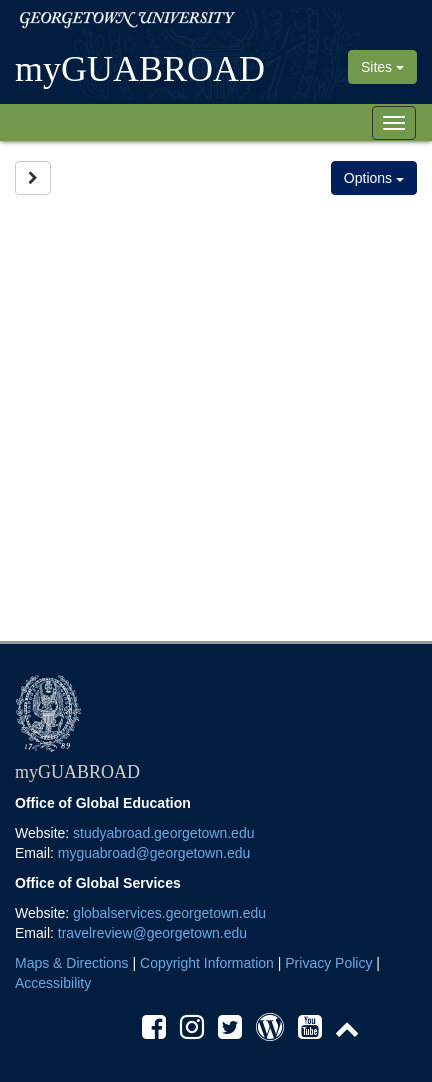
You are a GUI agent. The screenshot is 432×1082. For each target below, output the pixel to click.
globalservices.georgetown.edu (169, 913)
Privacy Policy (328, 963)
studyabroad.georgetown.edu (163, 833)
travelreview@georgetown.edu (152, 933)
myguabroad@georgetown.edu (154, 853)
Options (374, 178)
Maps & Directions (72, 963)
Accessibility (53, 983)
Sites (382, 67)
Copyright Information (207, 963)
